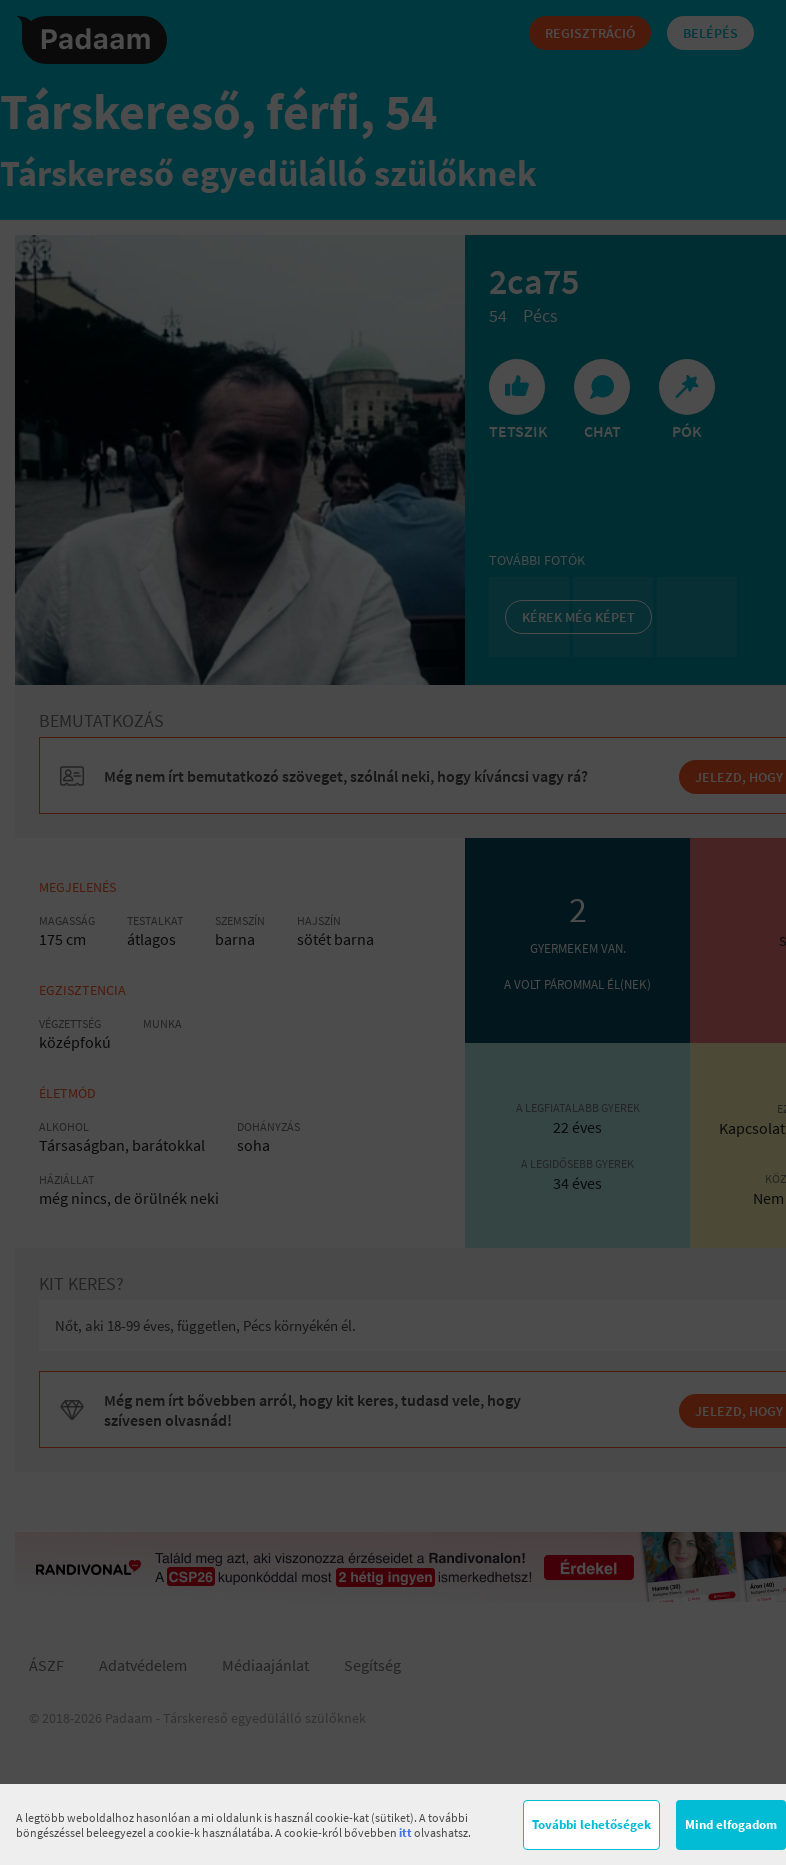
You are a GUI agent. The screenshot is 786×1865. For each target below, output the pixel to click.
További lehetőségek (591, 1824)
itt (405, 1832)
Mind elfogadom (731, 1824)
